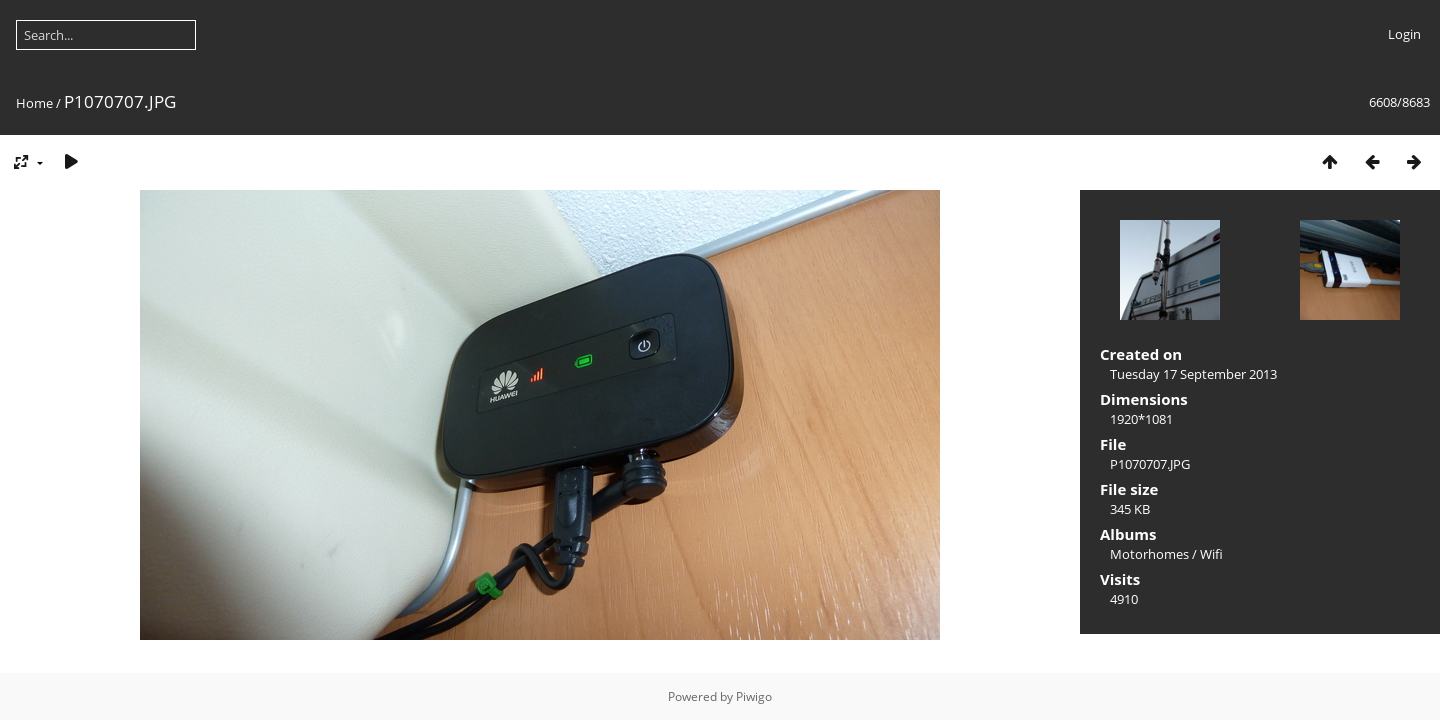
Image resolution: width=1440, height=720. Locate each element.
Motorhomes (1149, 554)
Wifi (1211, 554)
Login (1404, 34)
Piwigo (754, 696)
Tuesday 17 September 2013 (1193, 374)
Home (34, 103)
